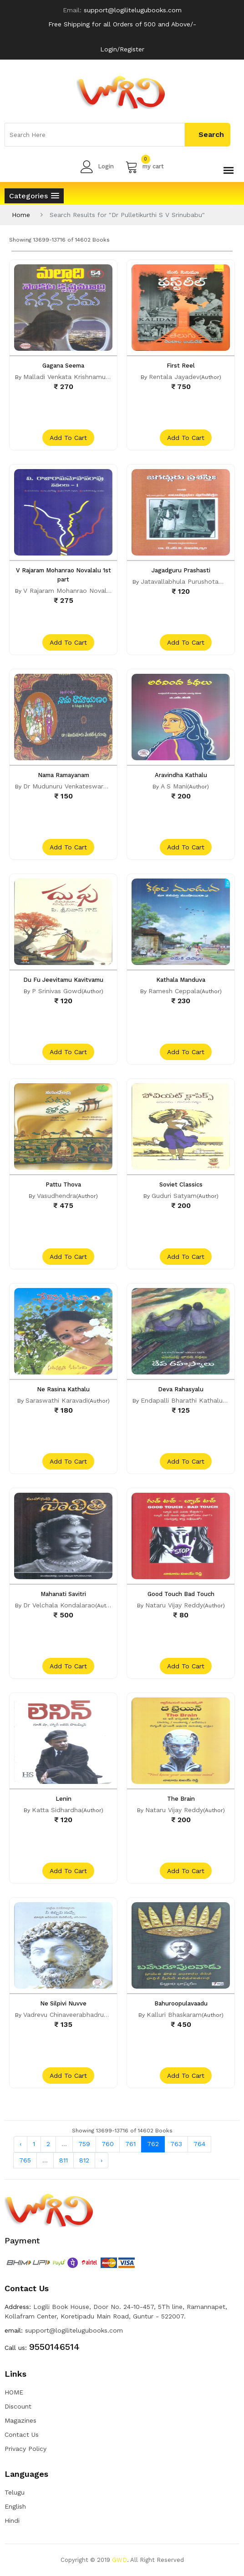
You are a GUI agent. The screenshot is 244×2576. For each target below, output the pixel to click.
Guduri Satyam (174, 1195)
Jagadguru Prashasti (181, 570)
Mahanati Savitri (63, 1594)
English (15, 2506)
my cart (144, 166)
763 (176, 2143)
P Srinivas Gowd (56, 991)
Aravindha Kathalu (181, 775)
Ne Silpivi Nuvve (63, 2003)
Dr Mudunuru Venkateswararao (70, 786)
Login (97, 166)
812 (84, 2160)
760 (108, 2143)
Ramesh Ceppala (174, 991)
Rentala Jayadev (174, 376)
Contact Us (22, 2434)
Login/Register (122, 49)
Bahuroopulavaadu (181, 2003)
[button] (34, 195)
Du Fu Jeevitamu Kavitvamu (63, 979)
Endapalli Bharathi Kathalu (182, 1400)
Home (21, 214)
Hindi (12, 2520)
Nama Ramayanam (63, 775)
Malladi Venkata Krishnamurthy (70, 376)
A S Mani (174, 786)
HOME (14, 2392)
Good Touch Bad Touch (180, 1594)
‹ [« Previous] (20, 2143)
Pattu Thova (63, 1184)
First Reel (181, 365)
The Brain (181, 1798)
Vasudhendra (56, 1195)
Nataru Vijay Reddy (174, 1605)
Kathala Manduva (180, 979)
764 (199, 2143)
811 (63, 2160)
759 (84, 2143)
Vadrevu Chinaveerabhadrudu (67, 2014)
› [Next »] (101, 2160)
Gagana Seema (63, 365)
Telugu (15, 2492)
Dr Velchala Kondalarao (59, 1605)
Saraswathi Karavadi (56, 1400)
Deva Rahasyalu (180, 1389)
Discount (18, 2406)
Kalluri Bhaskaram (174, 2014)
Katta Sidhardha (56, 1809)
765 (25, 2160)
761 (130, 2143)
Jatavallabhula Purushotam (182, 581)
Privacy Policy (25, 2448)
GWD (119, 2559)
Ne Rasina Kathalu (63, 1389)
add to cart (68, 437)
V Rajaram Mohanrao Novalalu (69, 590)
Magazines (20, 2420)
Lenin (63, 1798)
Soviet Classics (181, 1184)
